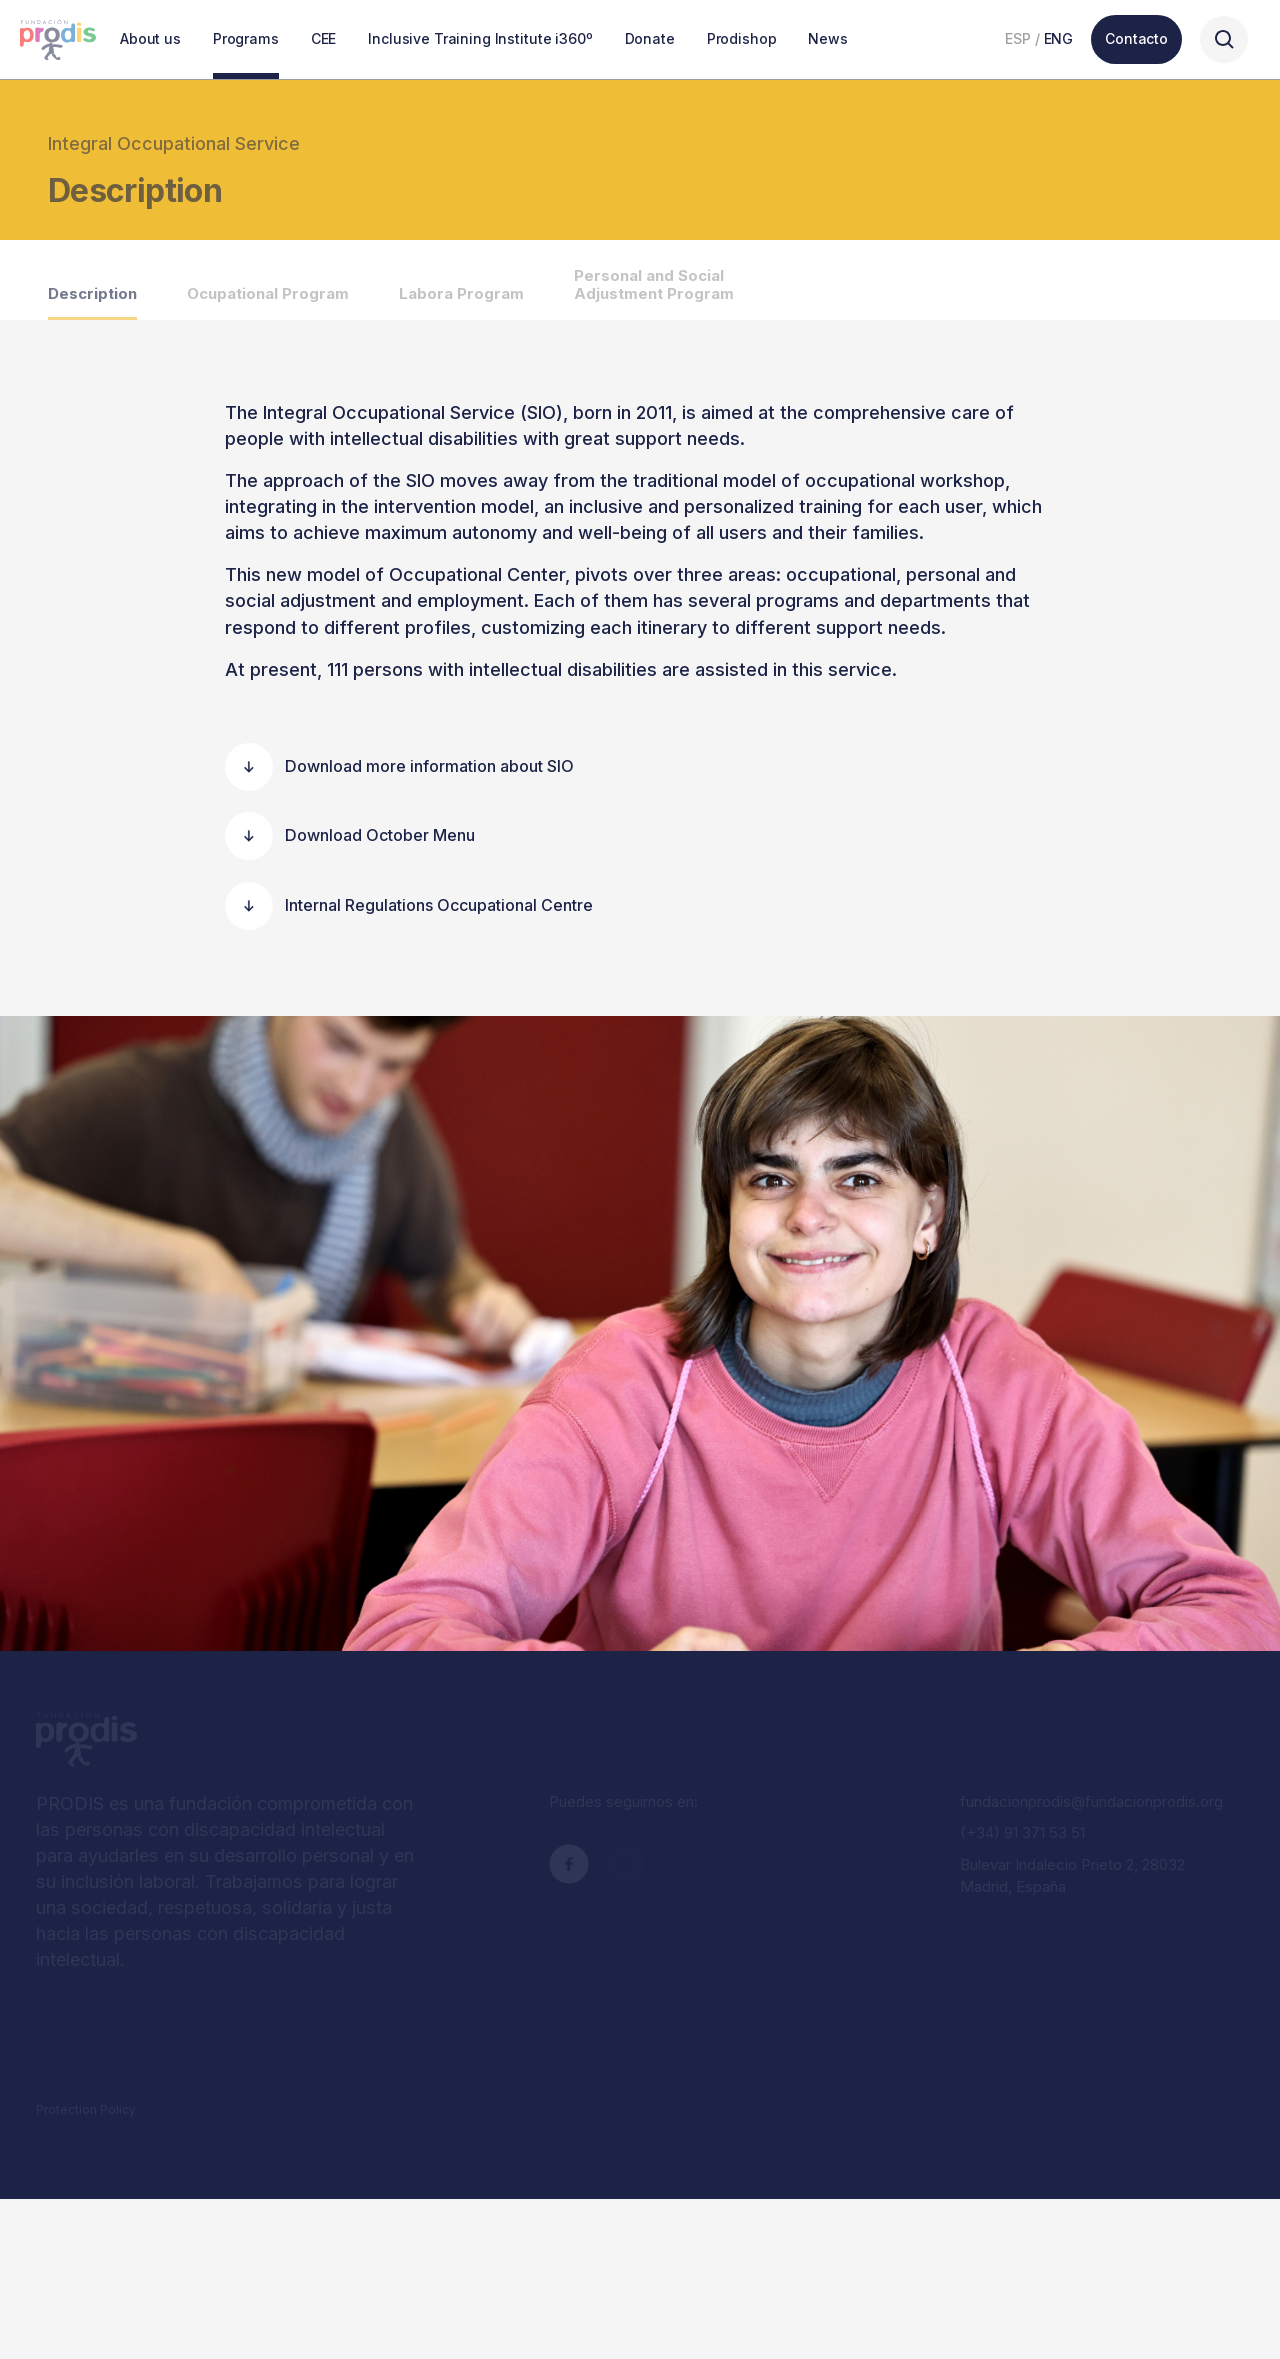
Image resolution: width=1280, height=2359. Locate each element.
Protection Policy (86, 2109)
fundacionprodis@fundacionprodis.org (1091, 1801)
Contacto (1136, 38)
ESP (1018, 38)
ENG (1059, 38)
